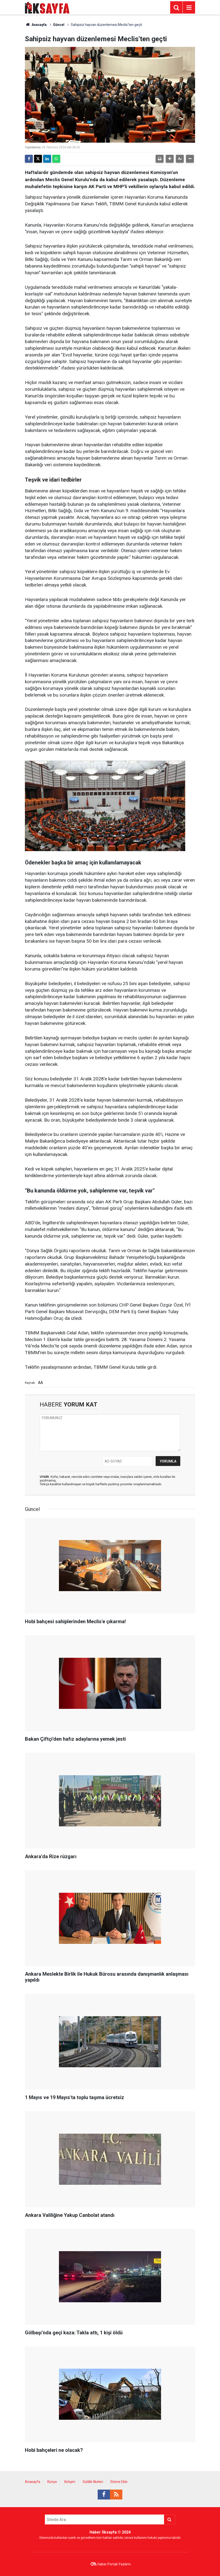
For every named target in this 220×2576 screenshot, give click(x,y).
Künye (52, 2482)
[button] (170, 159)
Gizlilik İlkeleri (93, 2482)
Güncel (58, 25)
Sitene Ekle (119, 2482)
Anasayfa (36, 25)
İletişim (69, 2482)
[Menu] (188, 7)
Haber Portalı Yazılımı (114, 2564)
